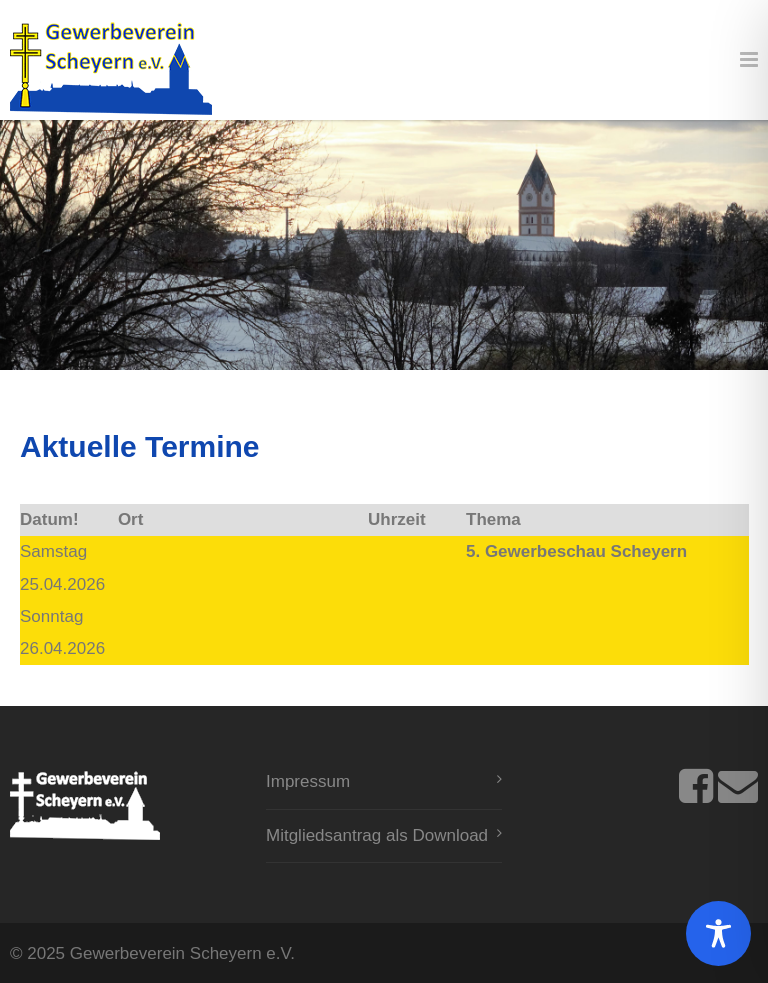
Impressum (308, 781)
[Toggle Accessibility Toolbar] (718, 933)
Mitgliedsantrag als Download (377, 835)
